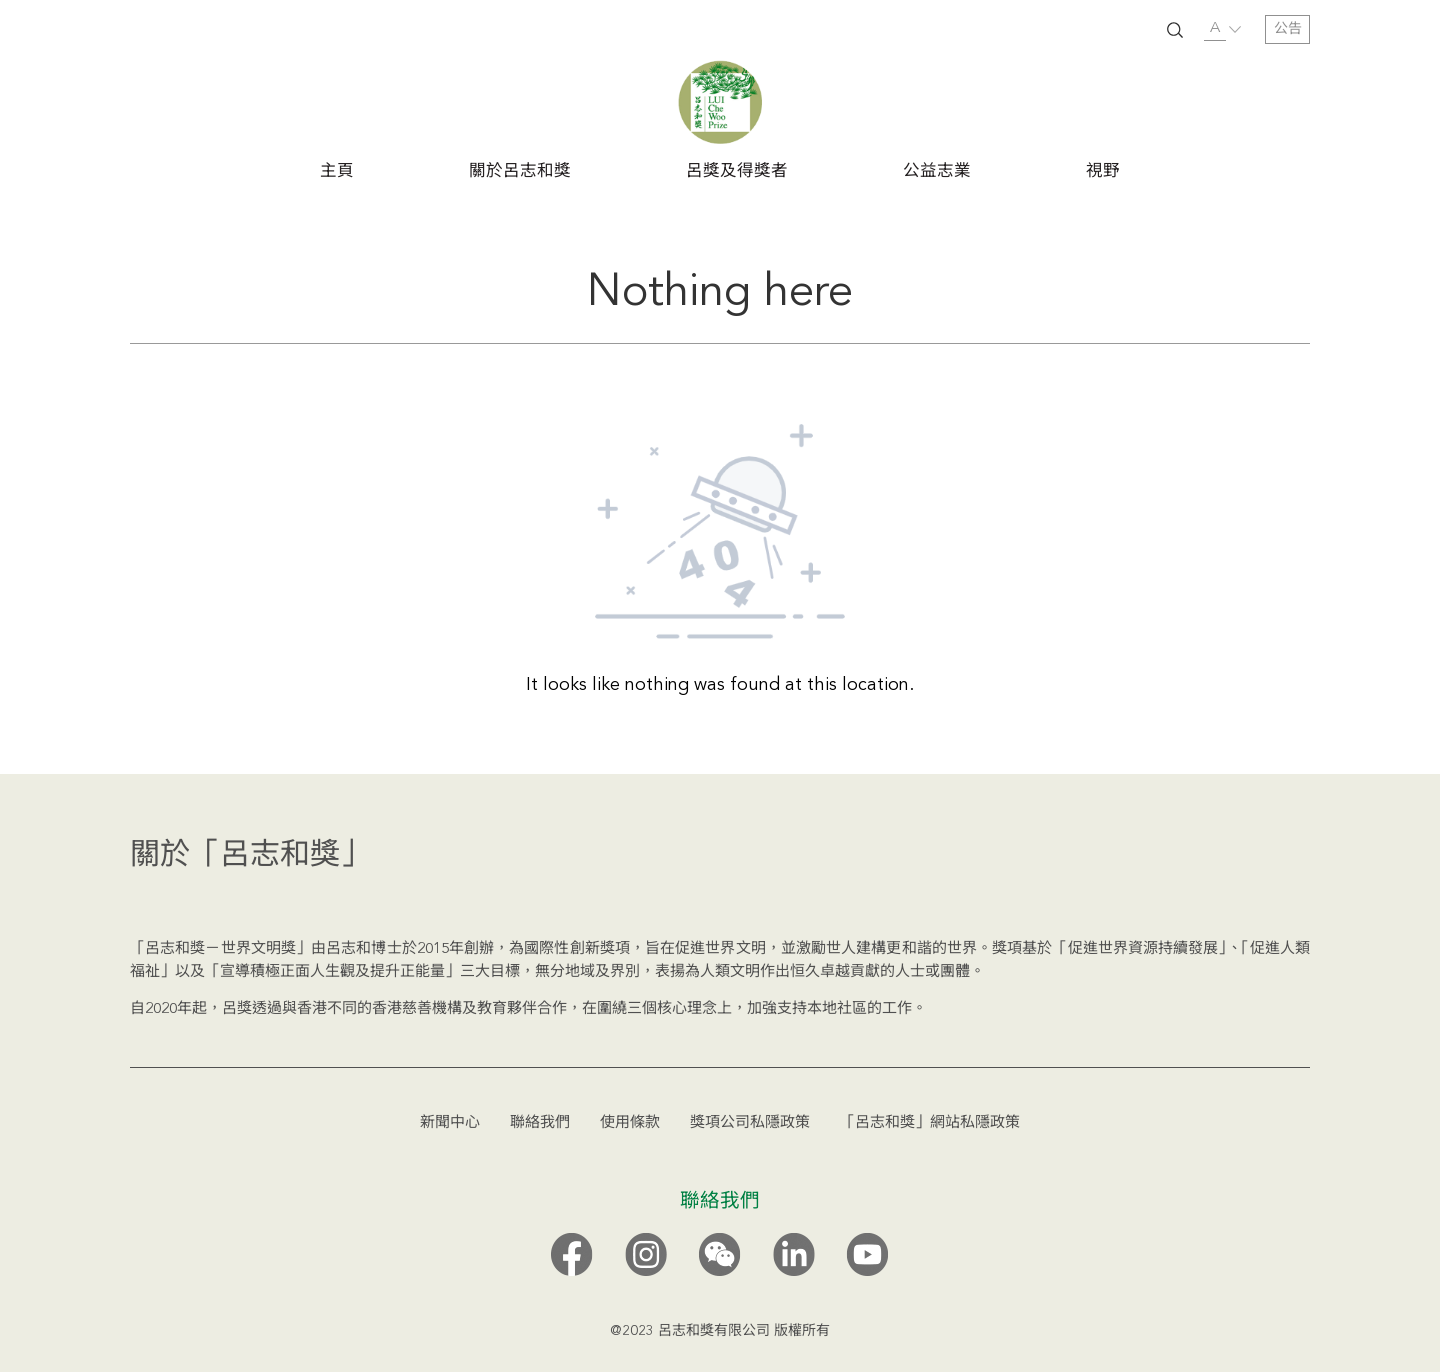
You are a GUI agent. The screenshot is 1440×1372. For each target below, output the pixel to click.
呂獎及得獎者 (737, 172)
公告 (1288, 29)
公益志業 (937, 172)
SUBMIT (1175, 30)
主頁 (337, 172)
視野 (1103, 172)
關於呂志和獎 (520, 172)
